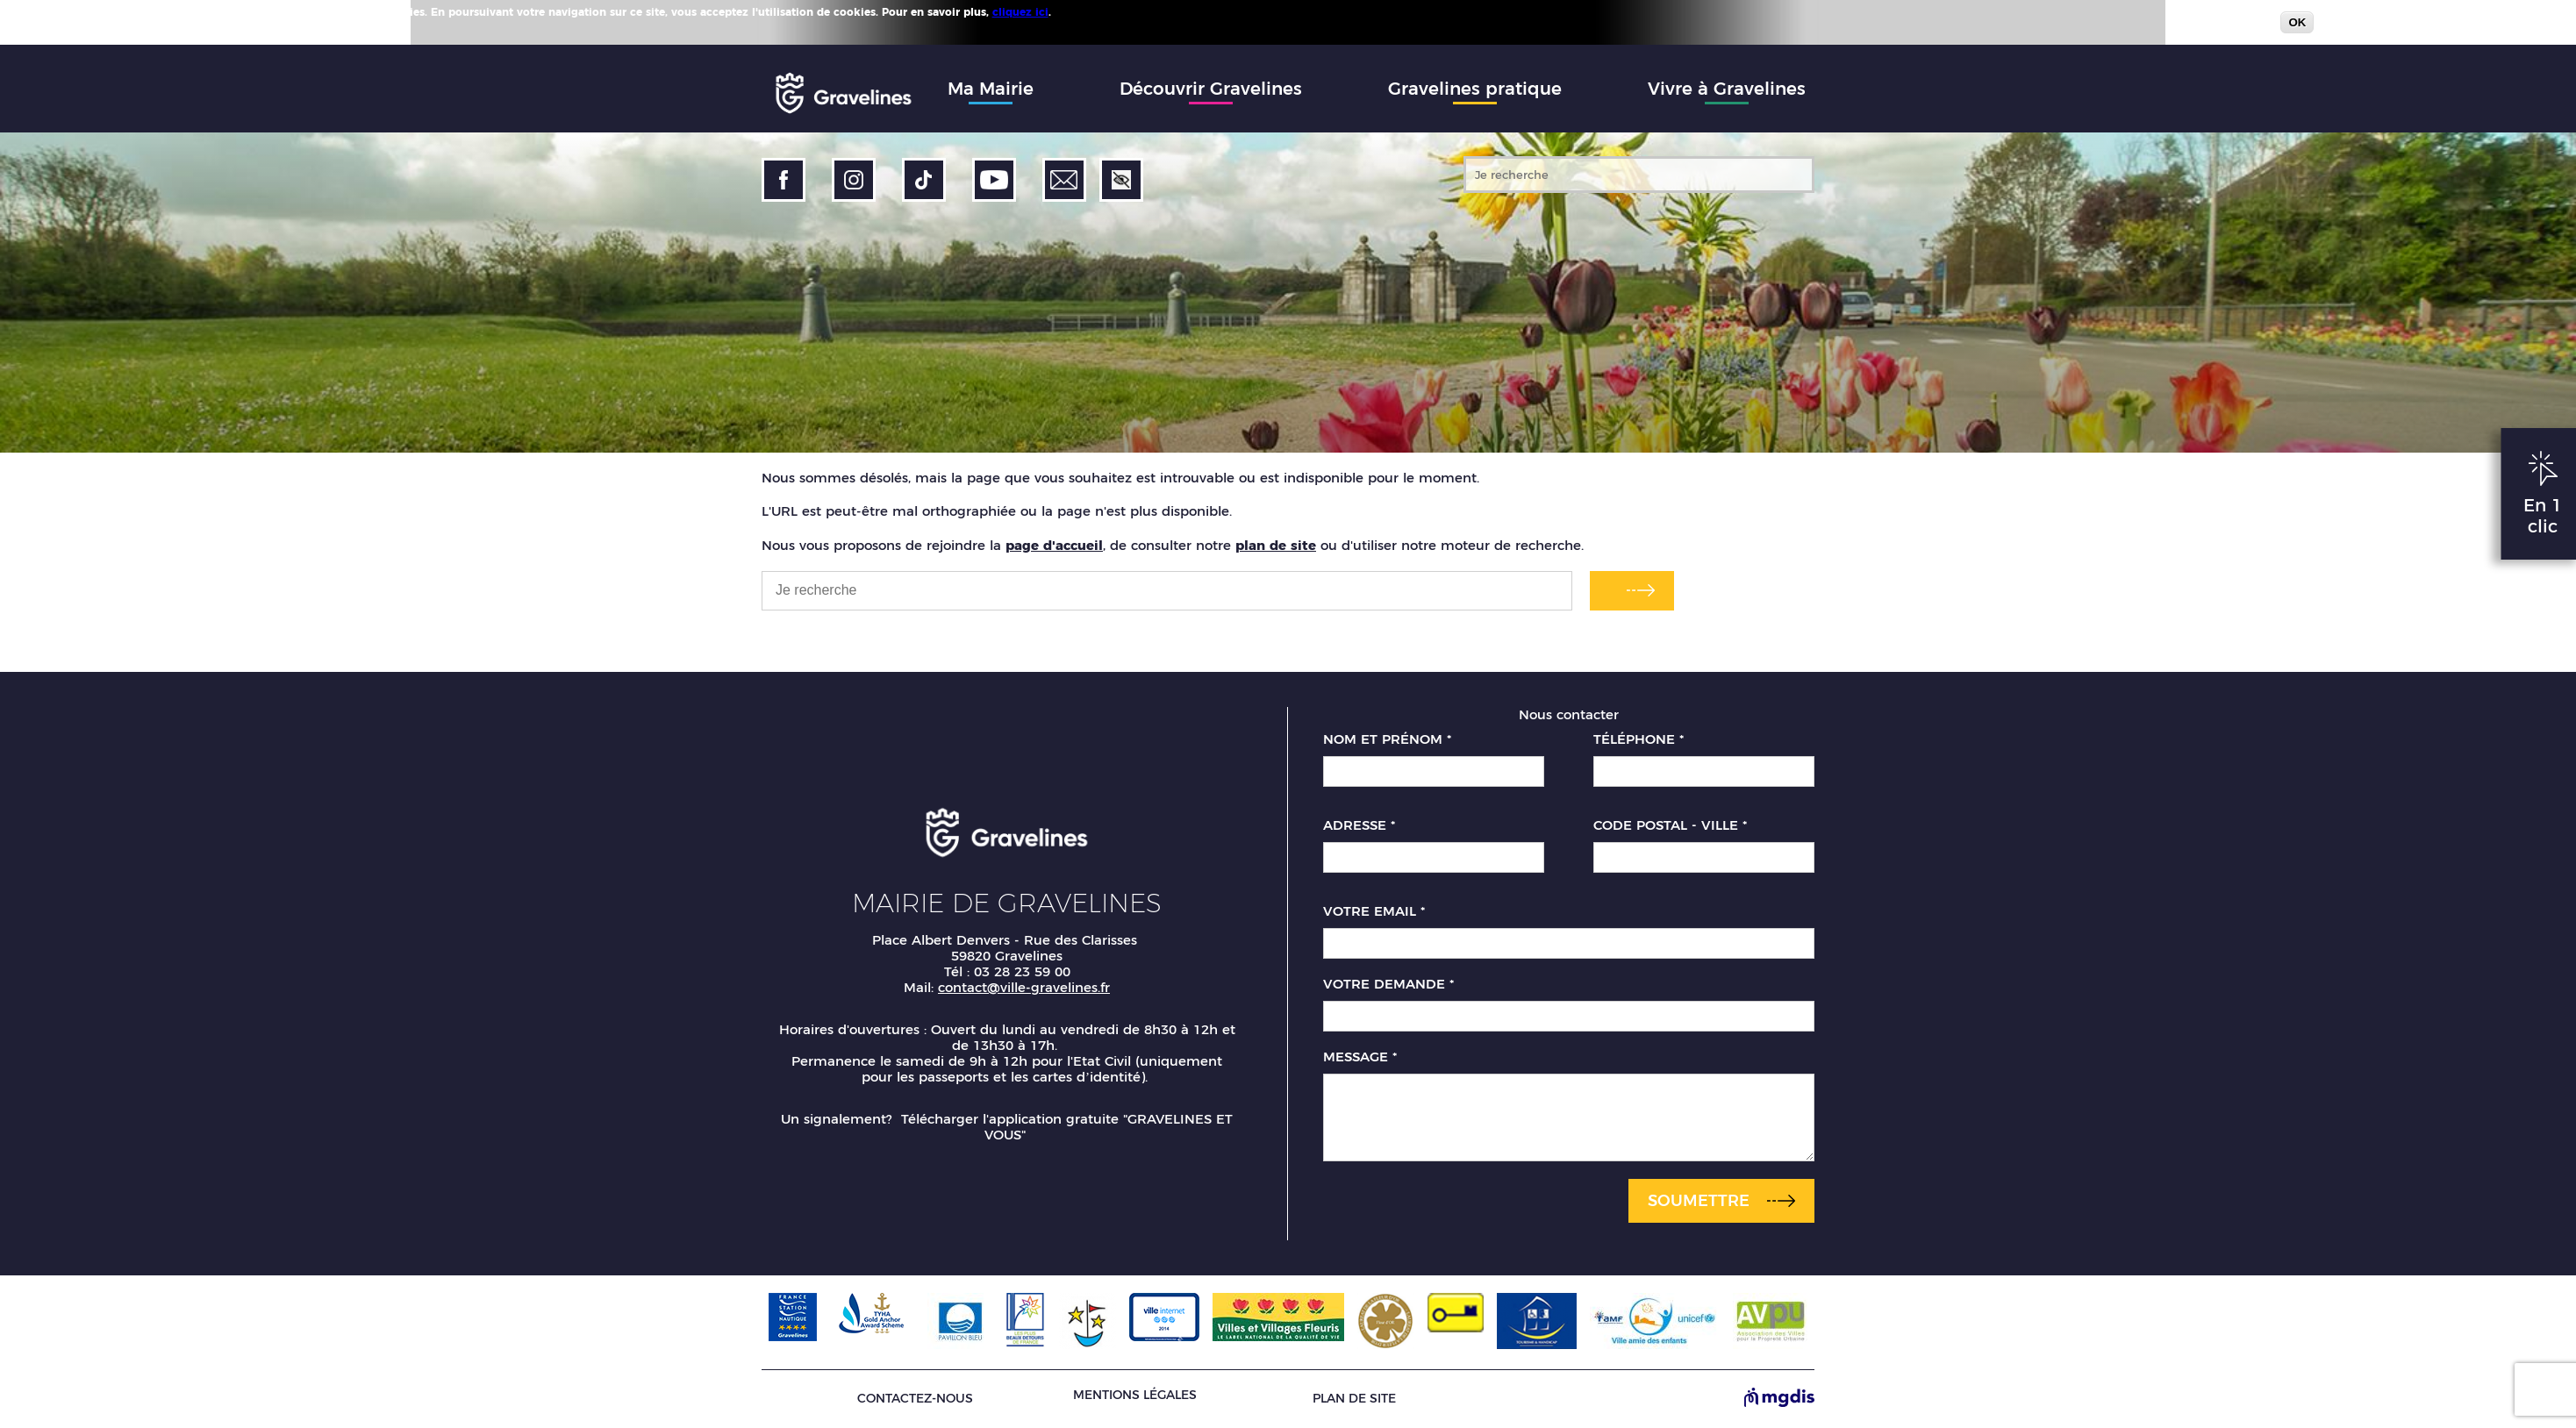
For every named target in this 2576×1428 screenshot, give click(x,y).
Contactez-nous (915, 1398)
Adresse (1359, 825)
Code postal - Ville (1670, 825)
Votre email (1374, 911)
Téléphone (1638, 739)
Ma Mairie (991, 88)
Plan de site (1354, 1398)
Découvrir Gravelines (1211, 88)
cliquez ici (1020, 11)
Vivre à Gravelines (1727, 88)
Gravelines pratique (1475, 88)
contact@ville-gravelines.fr (1024, 987)
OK (2297, 22)
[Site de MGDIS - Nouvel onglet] (1779, 1399)
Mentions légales (1135, 1395)
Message (1360, 1057)
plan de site (1275, 545)
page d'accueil (1054, 545)
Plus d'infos (1086, 11)
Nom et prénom (1387, 739)
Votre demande (1388, 984)
